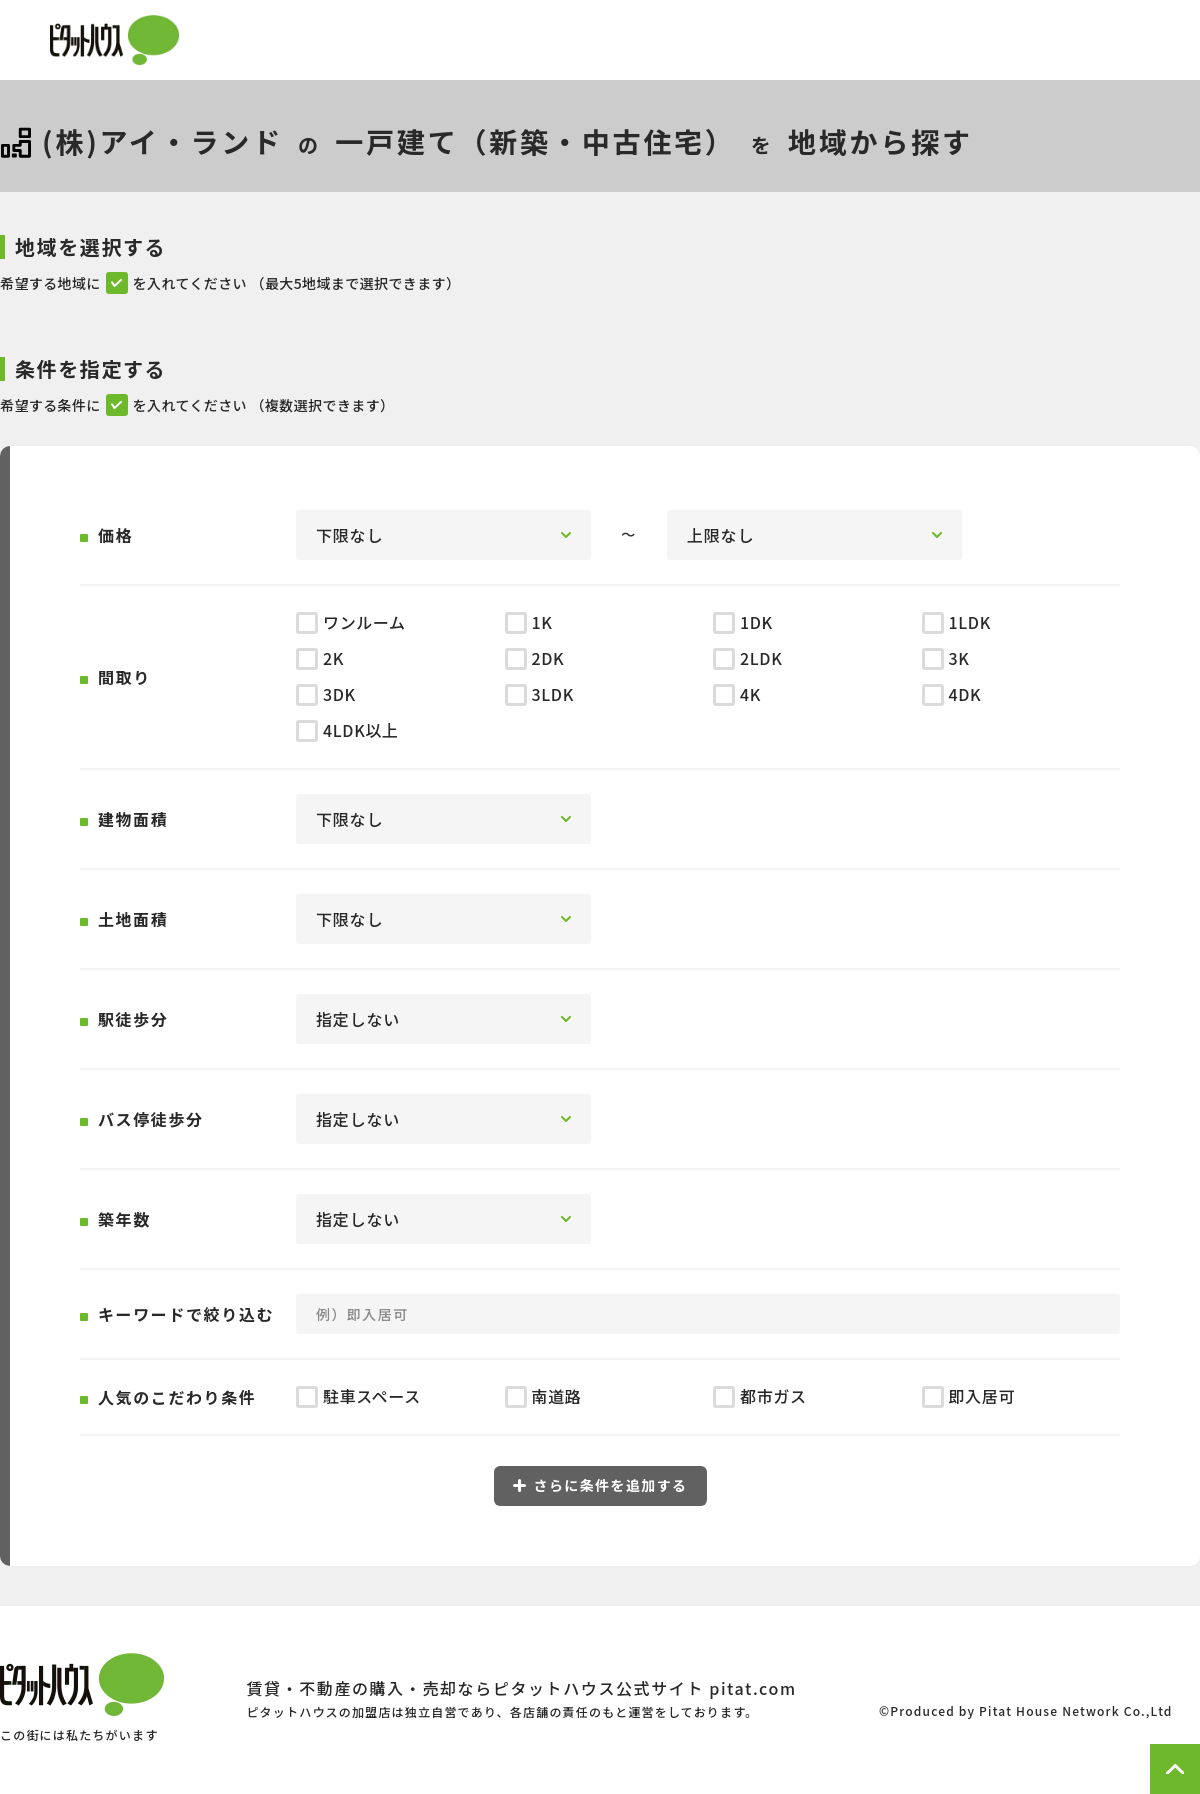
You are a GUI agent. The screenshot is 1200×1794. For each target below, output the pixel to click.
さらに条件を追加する (600, 1485)
